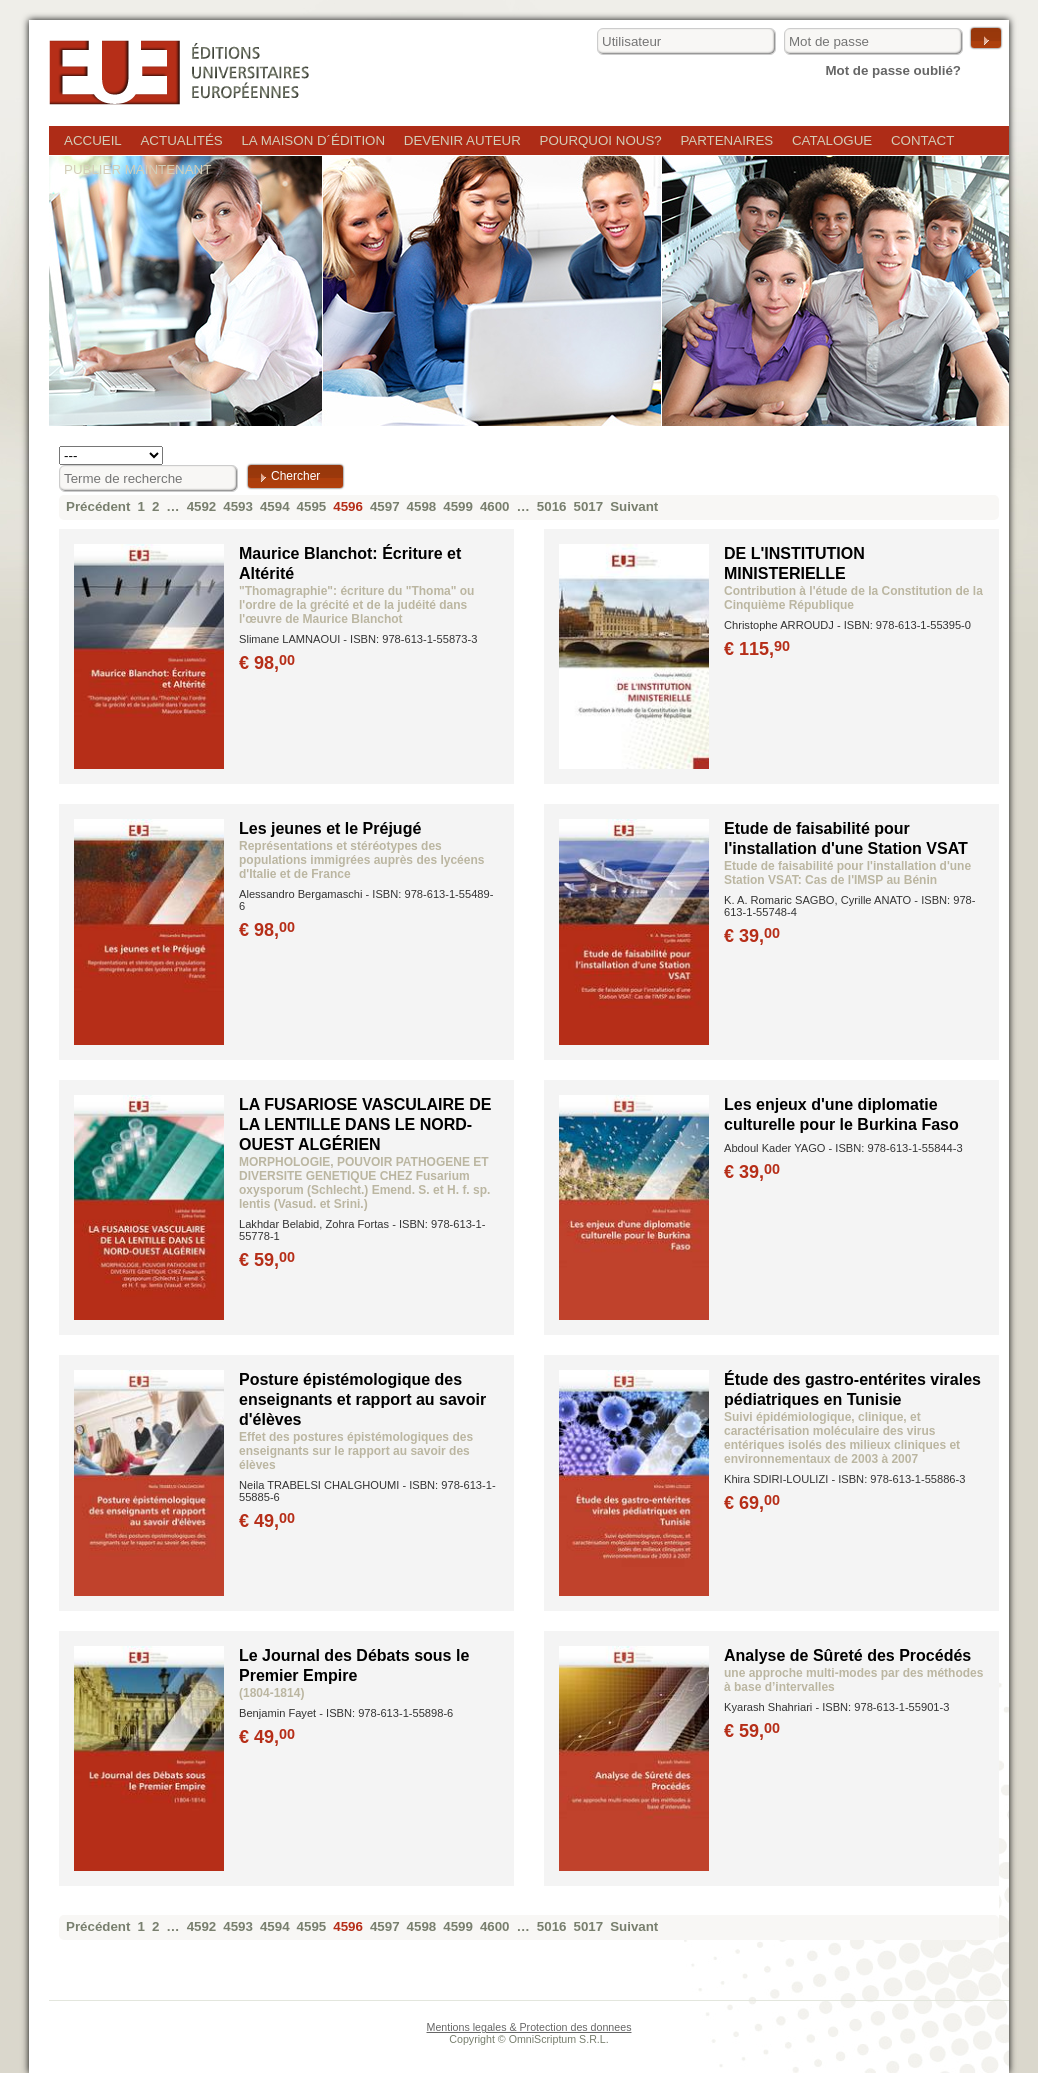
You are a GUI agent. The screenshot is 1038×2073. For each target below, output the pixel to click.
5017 (589, 506)
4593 (238, 506)
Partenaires (726, 140)
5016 (552, 506)
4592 (202, 506)
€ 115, (758, 649)
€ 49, (268, 1521)
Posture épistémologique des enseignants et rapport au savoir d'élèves (362, 1399)
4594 (275, 506)
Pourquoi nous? (601, 140)
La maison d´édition (313, 140)
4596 (348, 506)
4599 (458, 506)
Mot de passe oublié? (893, 70)
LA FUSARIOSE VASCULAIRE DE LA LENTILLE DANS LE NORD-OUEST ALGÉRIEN (365, 1124)
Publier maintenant (137, 169)
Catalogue (832, 140)
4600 (495, 506)
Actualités (181, 140)
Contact (922, 140)
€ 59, (268, 1260)
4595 (312, 506)
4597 (385, 506)
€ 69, (753, 1503)
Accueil (93, 140)
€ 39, (753, 936)
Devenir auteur (462, 140)
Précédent (98, 506)
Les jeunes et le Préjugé (330, 828)
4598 (422, 506)
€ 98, (268, 663)
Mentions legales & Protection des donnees (529, 2027)
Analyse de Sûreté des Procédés (847, 1655)
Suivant (634, 506)
